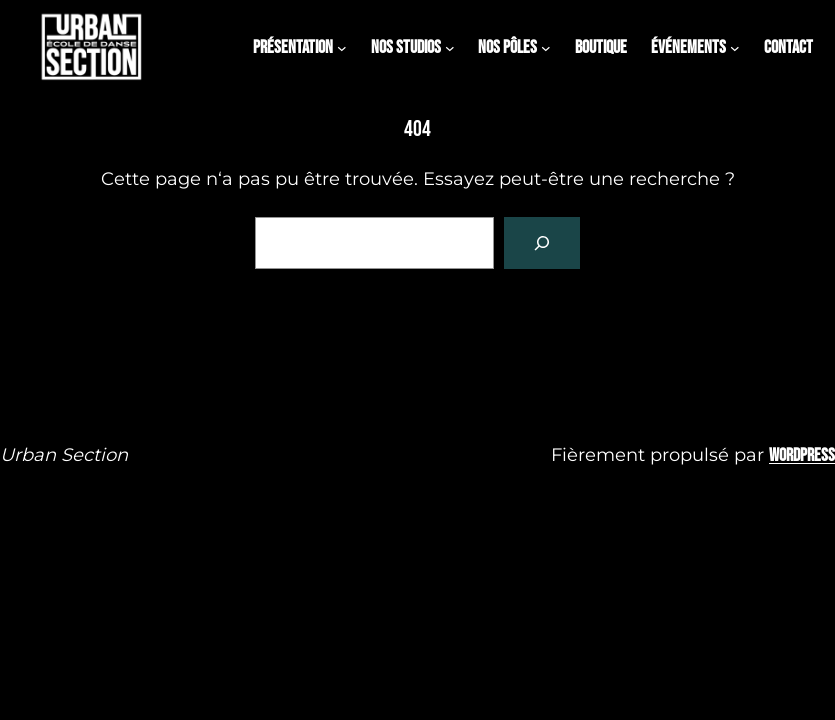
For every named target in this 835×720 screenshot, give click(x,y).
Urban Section (64, 455)
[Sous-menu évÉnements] (735, 48)
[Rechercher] (542, 243)
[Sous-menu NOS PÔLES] (546, 48)
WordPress (802, 455)
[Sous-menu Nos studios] (450, 48)
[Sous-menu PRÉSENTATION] (342, 48)
